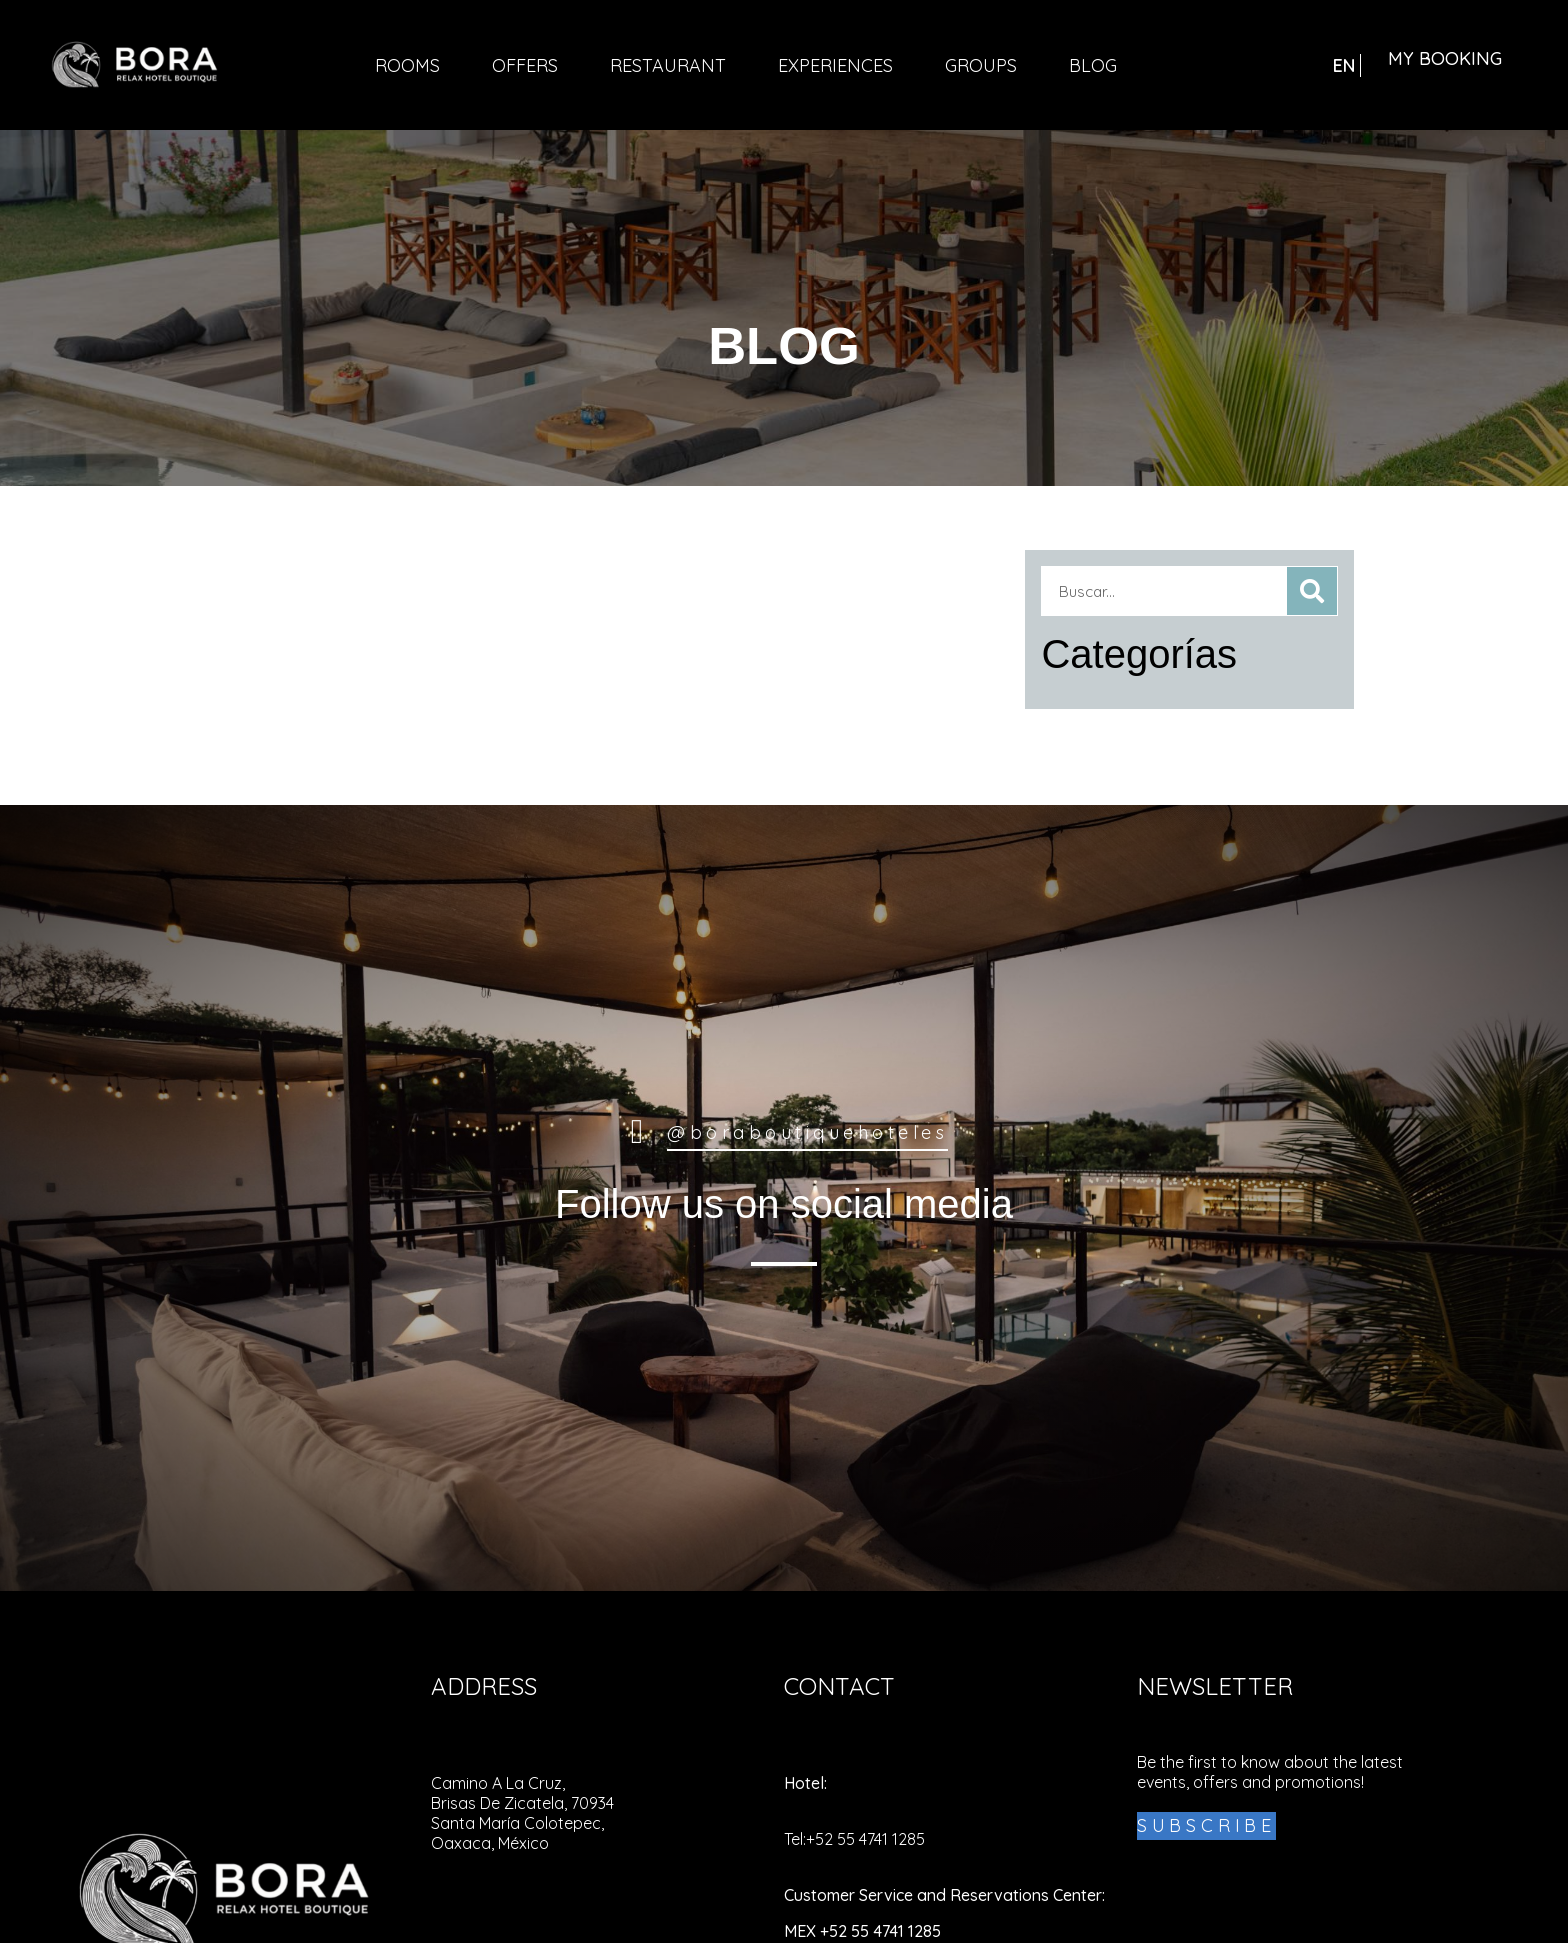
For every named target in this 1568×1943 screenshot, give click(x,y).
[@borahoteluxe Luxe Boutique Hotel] (637, 1132)
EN (1344, 65)
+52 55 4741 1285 (865, 1839)
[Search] (1312, 591)
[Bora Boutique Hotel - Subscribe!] (1206, 1826)
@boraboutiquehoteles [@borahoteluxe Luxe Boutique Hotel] (807, 1132)
